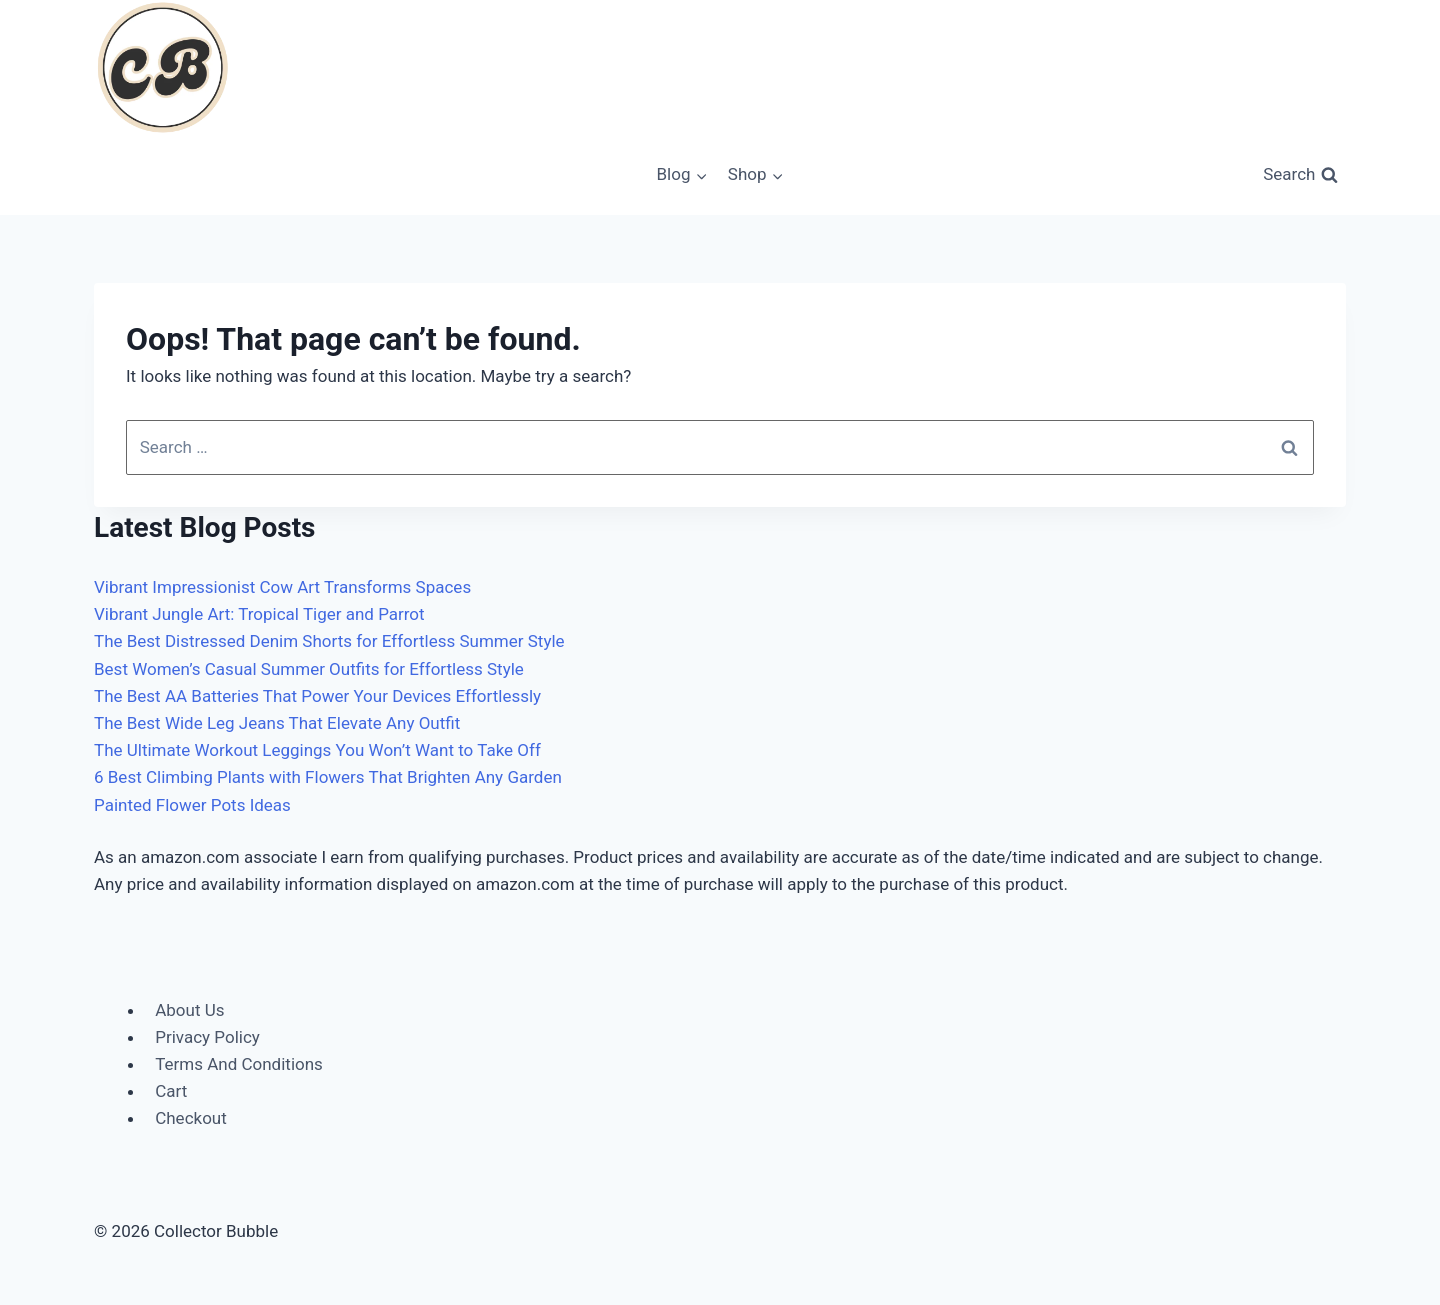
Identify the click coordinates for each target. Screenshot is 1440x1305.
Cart (171, 1091)
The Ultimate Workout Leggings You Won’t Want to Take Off (317, 750)
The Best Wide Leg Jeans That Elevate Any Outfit (277, 723)
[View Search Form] (1300, 175)
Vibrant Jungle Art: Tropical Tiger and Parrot (259, 614)
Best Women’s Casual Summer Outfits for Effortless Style (309, 669)
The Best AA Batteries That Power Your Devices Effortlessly (317, 696)
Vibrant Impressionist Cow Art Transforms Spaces (282, 587)
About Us (189, 1010)
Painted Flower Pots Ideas (192, 805)
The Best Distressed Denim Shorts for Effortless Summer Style (329, 641)
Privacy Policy (207, 1037)
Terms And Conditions (239, 1064)
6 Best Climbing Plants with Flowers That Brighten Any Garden (328, 777)
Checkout (191, 1118)
